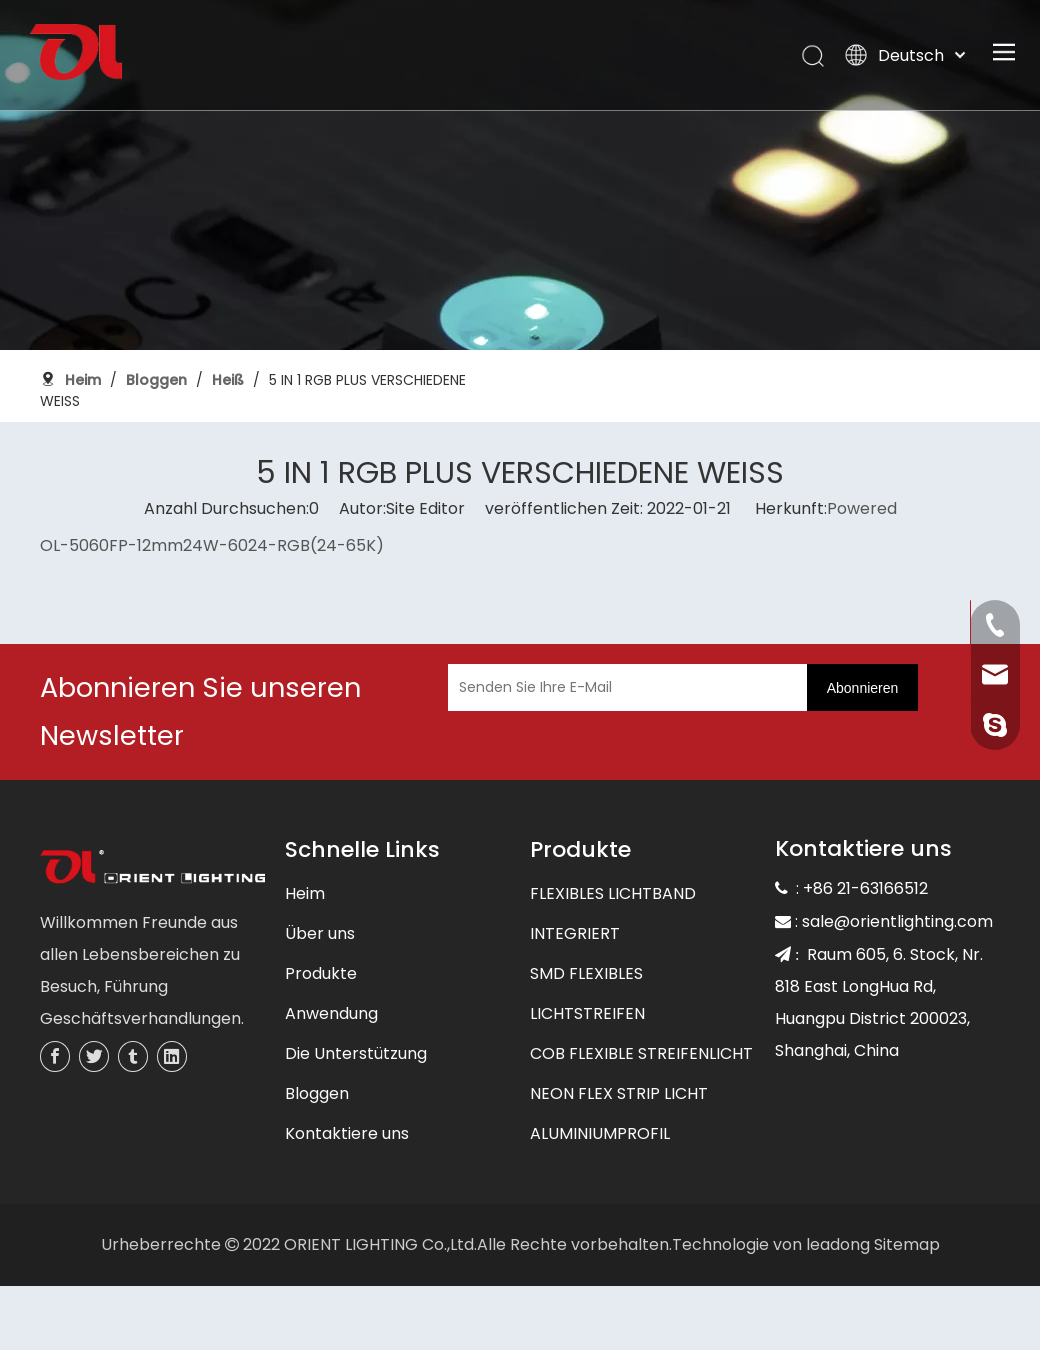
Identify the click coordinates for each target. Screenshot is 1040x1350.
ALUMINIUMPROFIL (600, 1133)
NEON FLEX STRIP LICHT (619, 1093)
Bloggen (317, 1093)
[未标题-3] (152, 869)
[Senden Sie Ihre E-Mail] (623, 687)
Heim (305, 893)
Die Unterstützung (356, 1053)
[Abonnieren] (863, 687)
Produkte (321, 973)
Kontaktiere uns (347, 1133)
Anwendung (331, 1013)
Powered (862, 508)
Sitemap (907, 1244)
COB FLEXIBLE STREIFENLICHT (641, 1053)
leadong (838, 1244)
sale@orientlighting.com (897, 921)
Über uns (320, 933)
